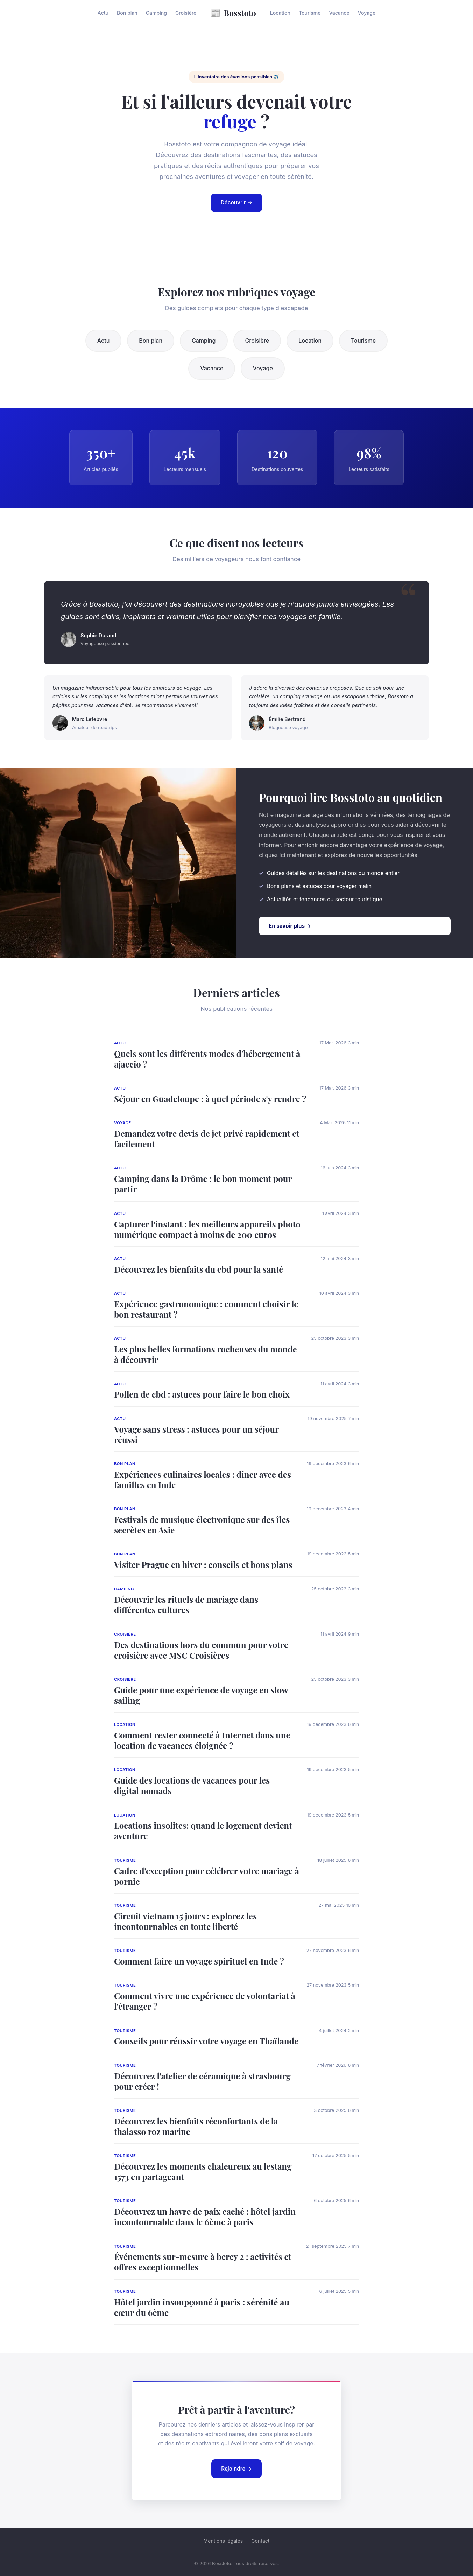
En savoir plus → (290, 926)
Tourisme (310, 13)
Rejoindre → (236, 2468)
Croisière (185, 13)
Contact (260, 2541)
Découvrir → (237, 202)
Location (280, 13)
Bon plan (127, 13)
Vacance (339, 13)
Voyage (366, 13)
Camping (156, 13)
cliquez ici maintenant (287, 855)
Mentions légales (223, 2541)
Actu (103, 13)
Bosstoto (233, 13)
